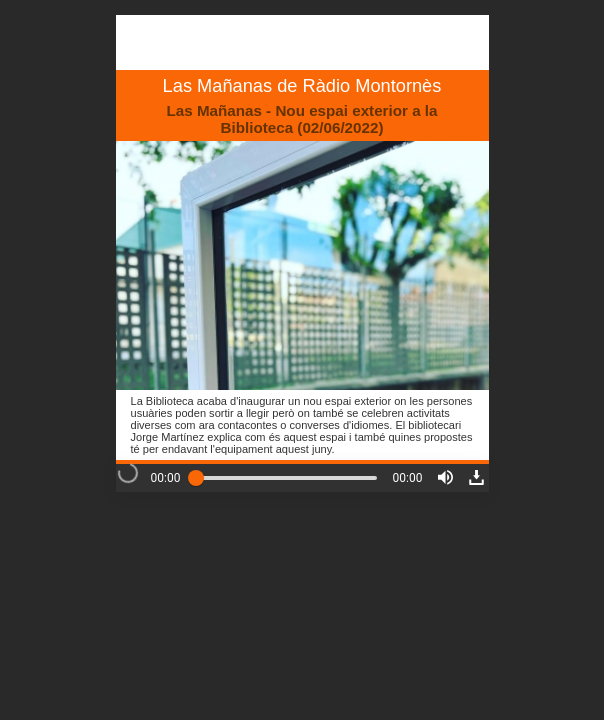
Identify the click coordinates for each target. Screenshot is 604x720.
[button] (445, 477)
